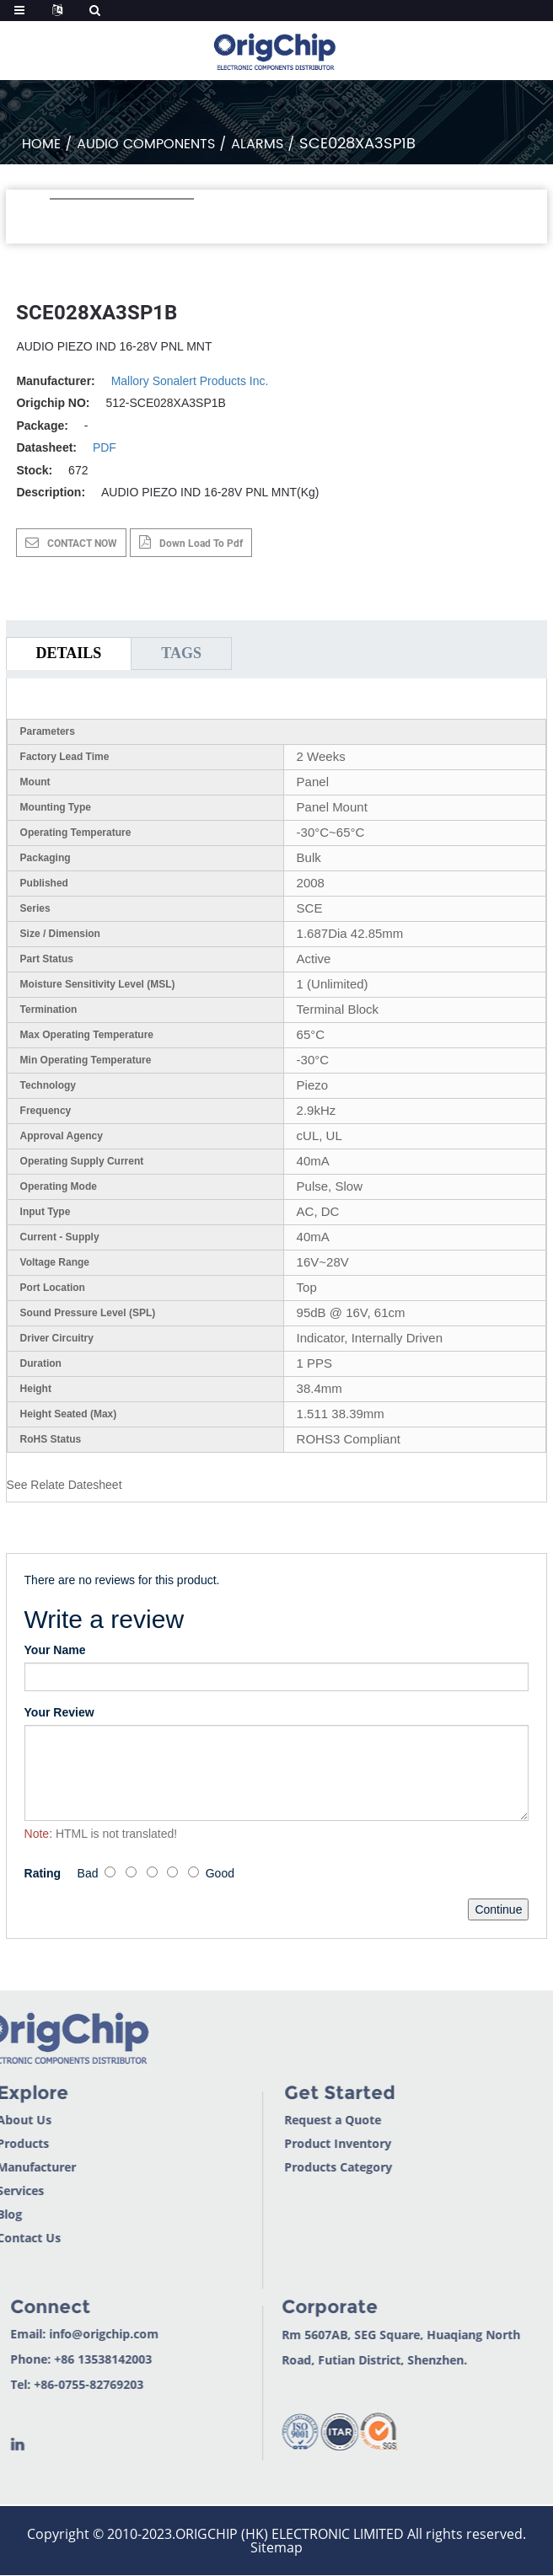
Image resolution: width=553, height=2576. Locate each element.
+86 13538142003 (66, 2359)
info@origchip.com (66, 2334)
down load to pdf (201, 543)
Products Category (300, 2167)
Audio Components (146, 144)
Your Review (59, 1712)
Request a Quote (294, 2120)
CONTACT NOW (82, 543)
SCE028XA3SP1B (357, 143)
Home (41, 144)
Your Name (55, 1650)
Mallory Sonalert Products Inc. (190, 381)
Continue (498, 1909)
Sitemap (276, 2547)
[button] (58, 221)
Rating (43, 1873)
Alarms (257, 144)
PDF (104, 447)
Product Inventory (299, 2143)
